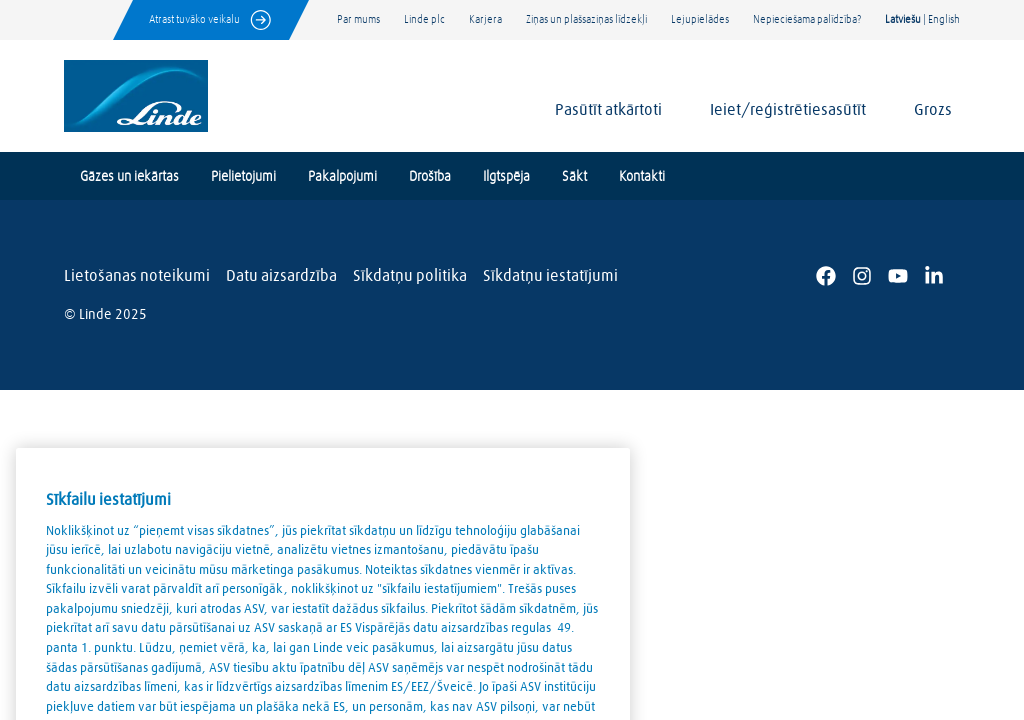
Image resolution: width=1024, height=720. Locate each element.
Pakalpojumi (342, 177)
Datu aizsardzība (281, 276)
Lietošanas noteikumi (137, 276)
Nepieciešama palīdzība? (807, 19)
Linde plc (424, 19)
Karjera (485, 19)
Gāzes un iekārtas (129, 177)
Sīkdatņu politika (410, 276)
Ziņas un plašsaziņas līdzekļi (586, 19)
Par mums (358, 19)
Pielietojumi (243, 177)
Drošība (430, 177)
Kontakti (642, 177)
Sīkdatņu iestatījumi (550, 276)
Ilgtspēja (506, 177)
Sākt (574, 177)
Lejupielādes (700, 19)
